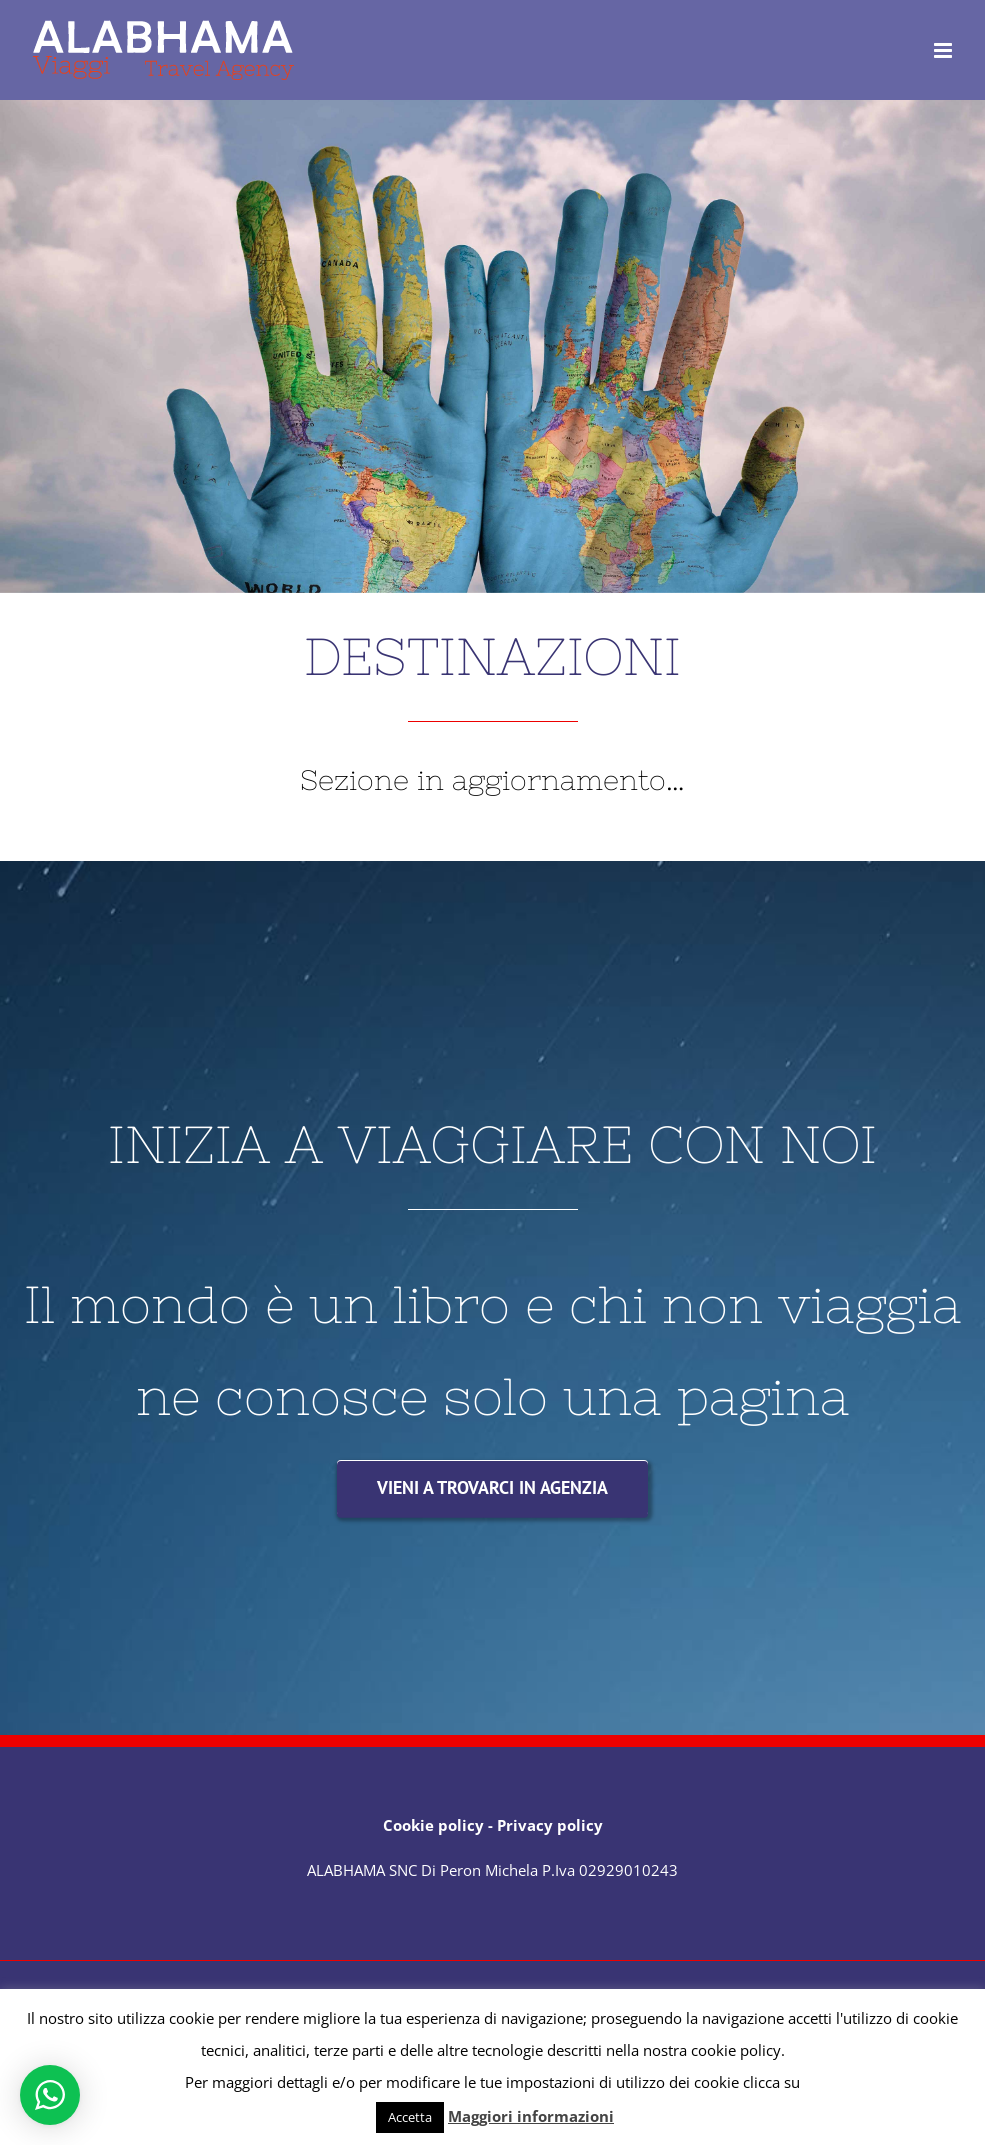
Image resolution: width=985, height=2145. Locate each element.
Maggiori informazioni (531, 2116)
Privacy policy (550, 1825)
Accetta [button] (410, 2117)
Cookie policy (433, 1825)
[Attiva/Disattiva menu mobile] (944, 50)
